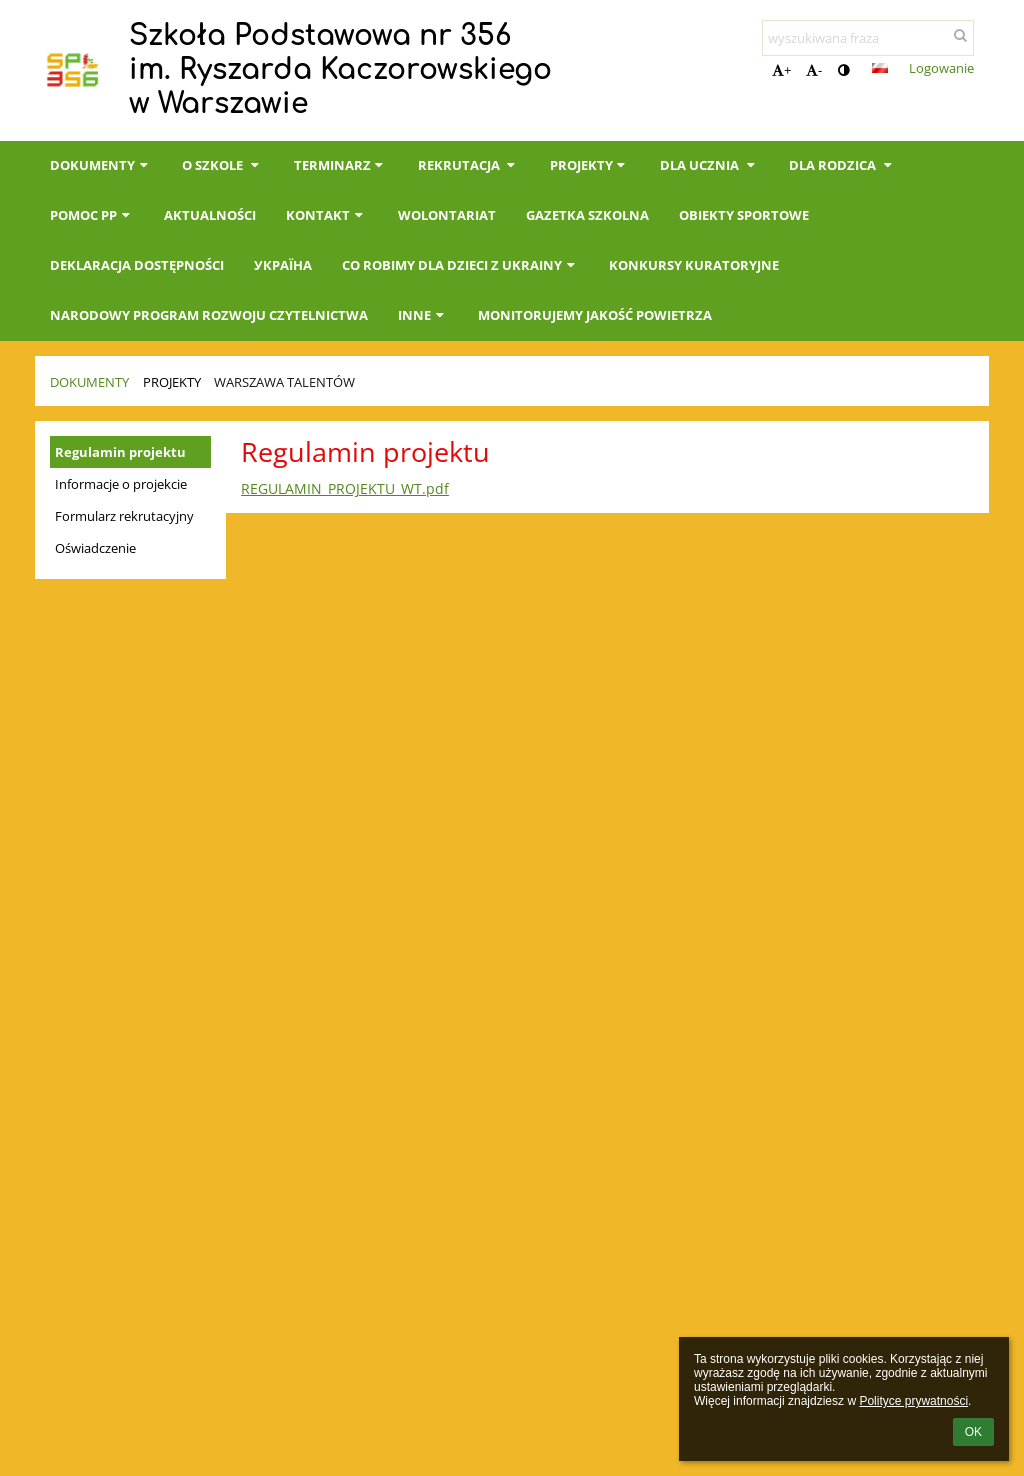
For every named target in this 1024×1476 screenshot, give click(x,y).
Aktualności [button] (210, 215)
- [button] (814, 70)
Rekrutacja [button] (469, 165)
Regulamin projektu (120, 452)
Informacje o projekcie (121, 484)
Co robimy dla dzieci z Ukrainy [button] (460, 265)
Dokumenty (89, 382)
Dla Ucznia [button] (709, 165)
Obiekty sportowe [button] (744, 215)
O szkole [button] (222, 165)
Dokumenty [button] (101, 165)
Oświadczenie (95, 548)
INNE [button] (423, 315)
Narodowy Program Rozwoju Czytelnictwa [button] (209, 315)
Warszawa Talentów (284, 382)
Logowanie (941, 68)
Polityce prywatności (913, 1401)
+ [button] (781, 70)
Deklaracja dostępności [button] (137, 265)
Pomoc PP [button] (92, 215)
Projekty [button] (590, 165)
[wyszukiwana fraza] (868, 38)
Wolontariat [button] (447, 215)
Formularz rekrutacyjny (124, 516)
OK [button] (973, 1432)
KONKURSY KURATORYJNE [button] (694, 265)
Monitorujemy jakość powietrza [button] (595, 315)
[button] (880, 68)
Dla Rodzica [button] (842, 165)
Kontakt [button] (326, 215)
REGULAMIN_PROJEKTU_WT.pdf (345, 488)
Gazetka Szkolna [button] (587, 215)
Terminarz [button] (341, 165)
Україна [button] (283, 265)
